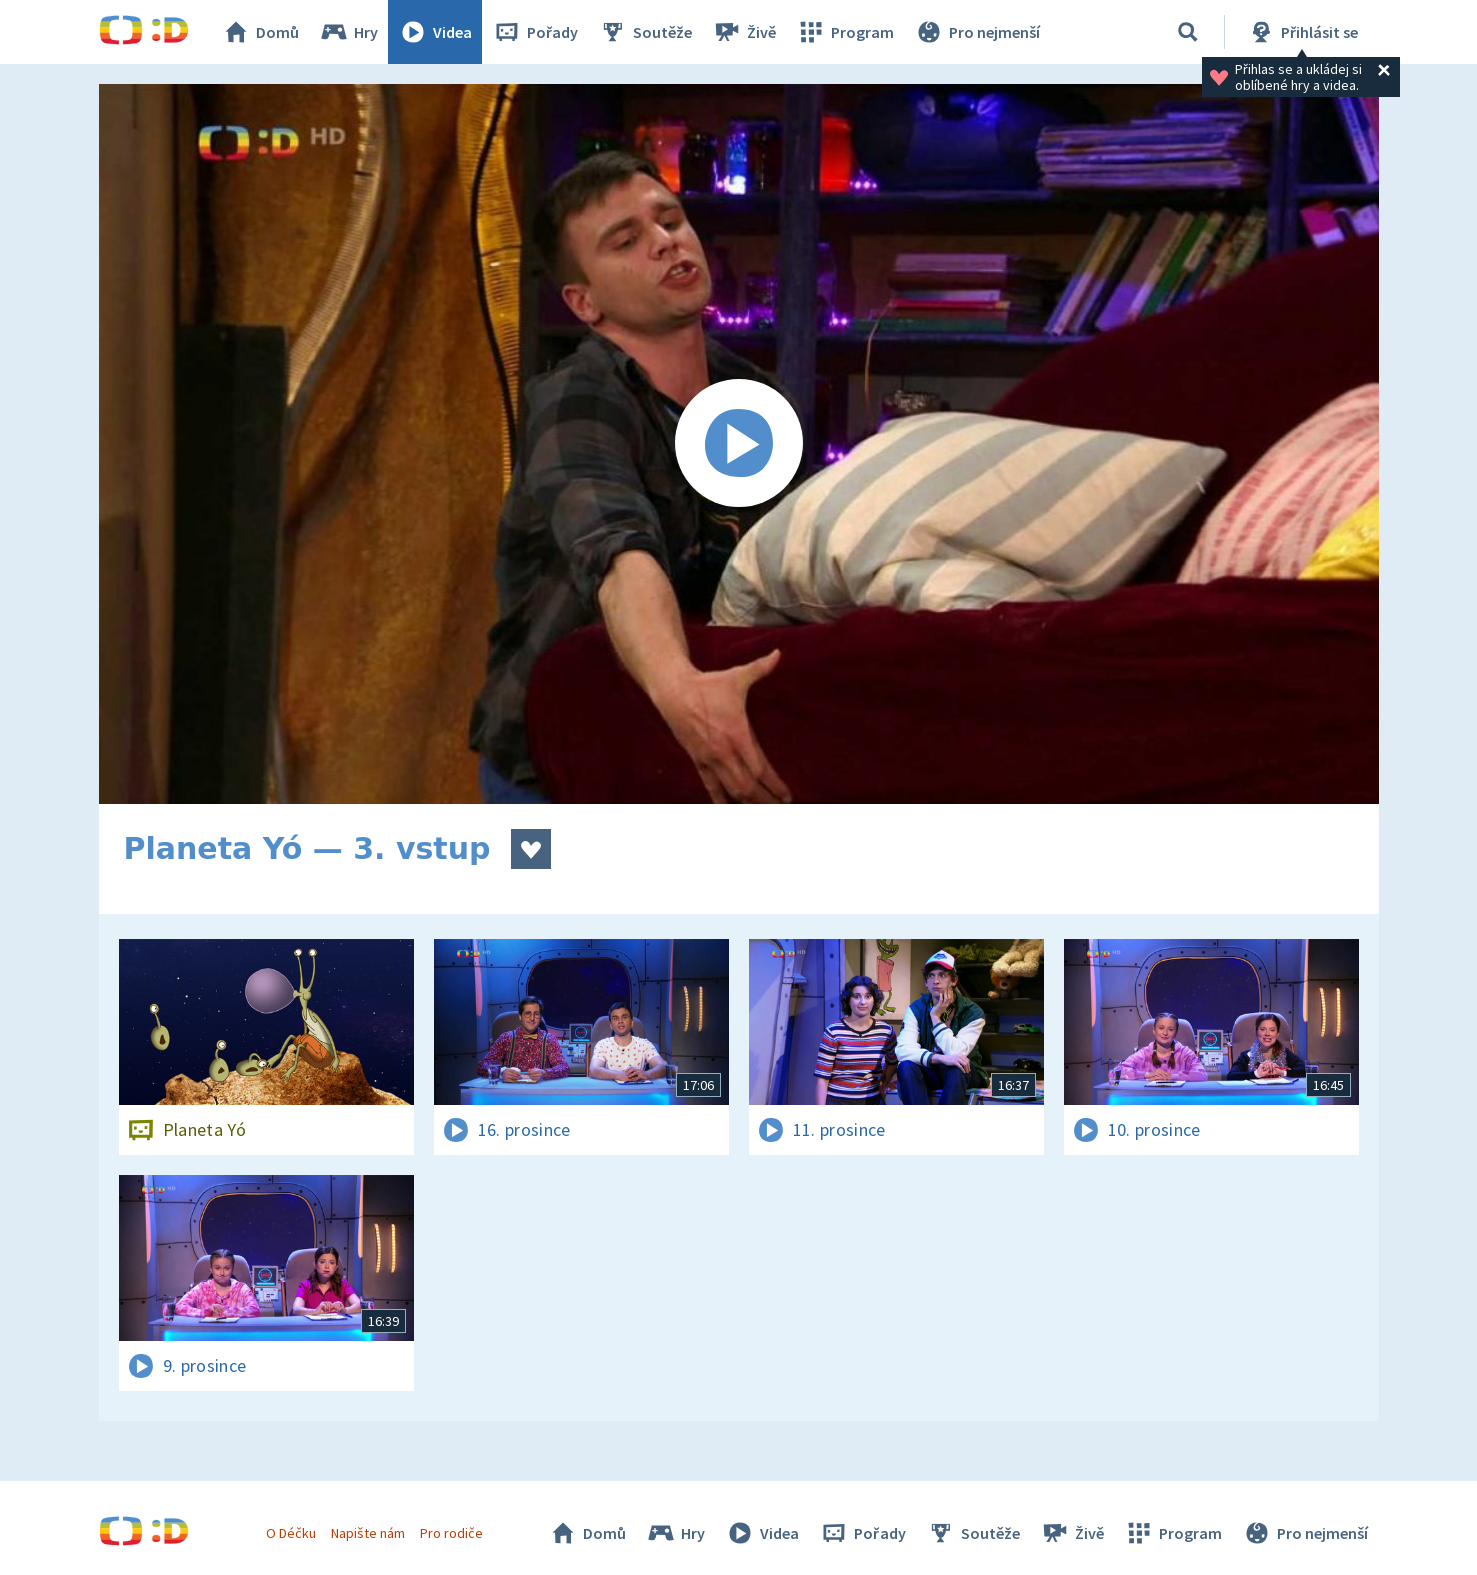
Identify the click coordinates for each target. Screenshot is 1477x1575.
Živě (744, 32)
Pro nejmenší (977, 32)
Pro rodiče (451, 1533)
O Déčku (291, 1533)
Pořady (535, 32)
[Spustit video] (739, 444)
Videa (435, 32)
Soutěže (645, 32)
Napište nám (368, 1533)
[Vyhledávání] (1188, 32)
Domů (260, 32)
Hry (348, 32)
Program (845, 32)
